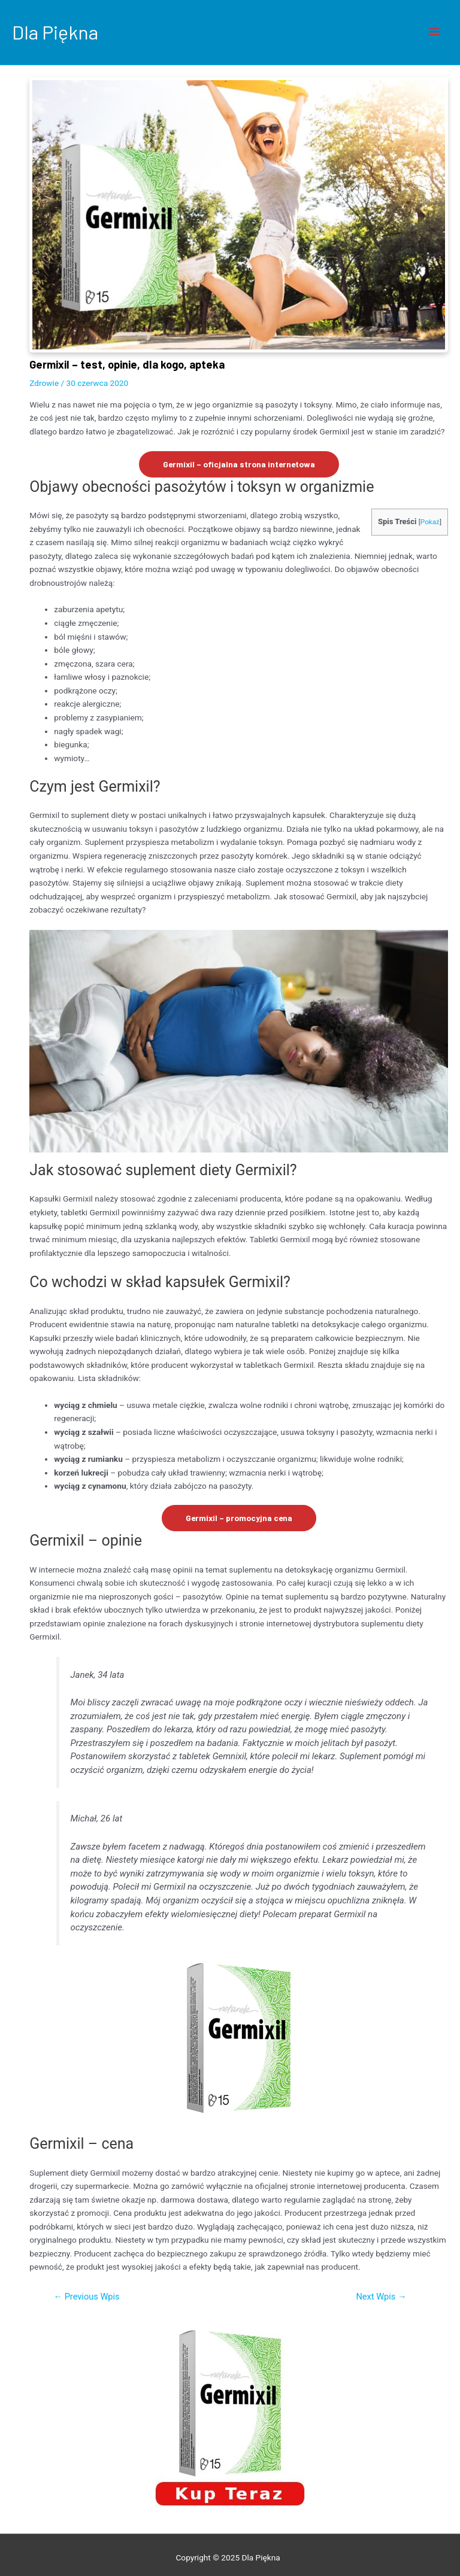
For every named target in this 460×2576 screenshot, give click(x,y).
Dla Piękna (55, 31)
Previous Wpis (86, 2296)
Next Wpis (381, 2296)
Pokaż (430, 522)
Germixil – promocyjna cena (239, 1518)
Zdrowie (44, 383)
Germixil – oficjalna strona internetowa (239, 464)
